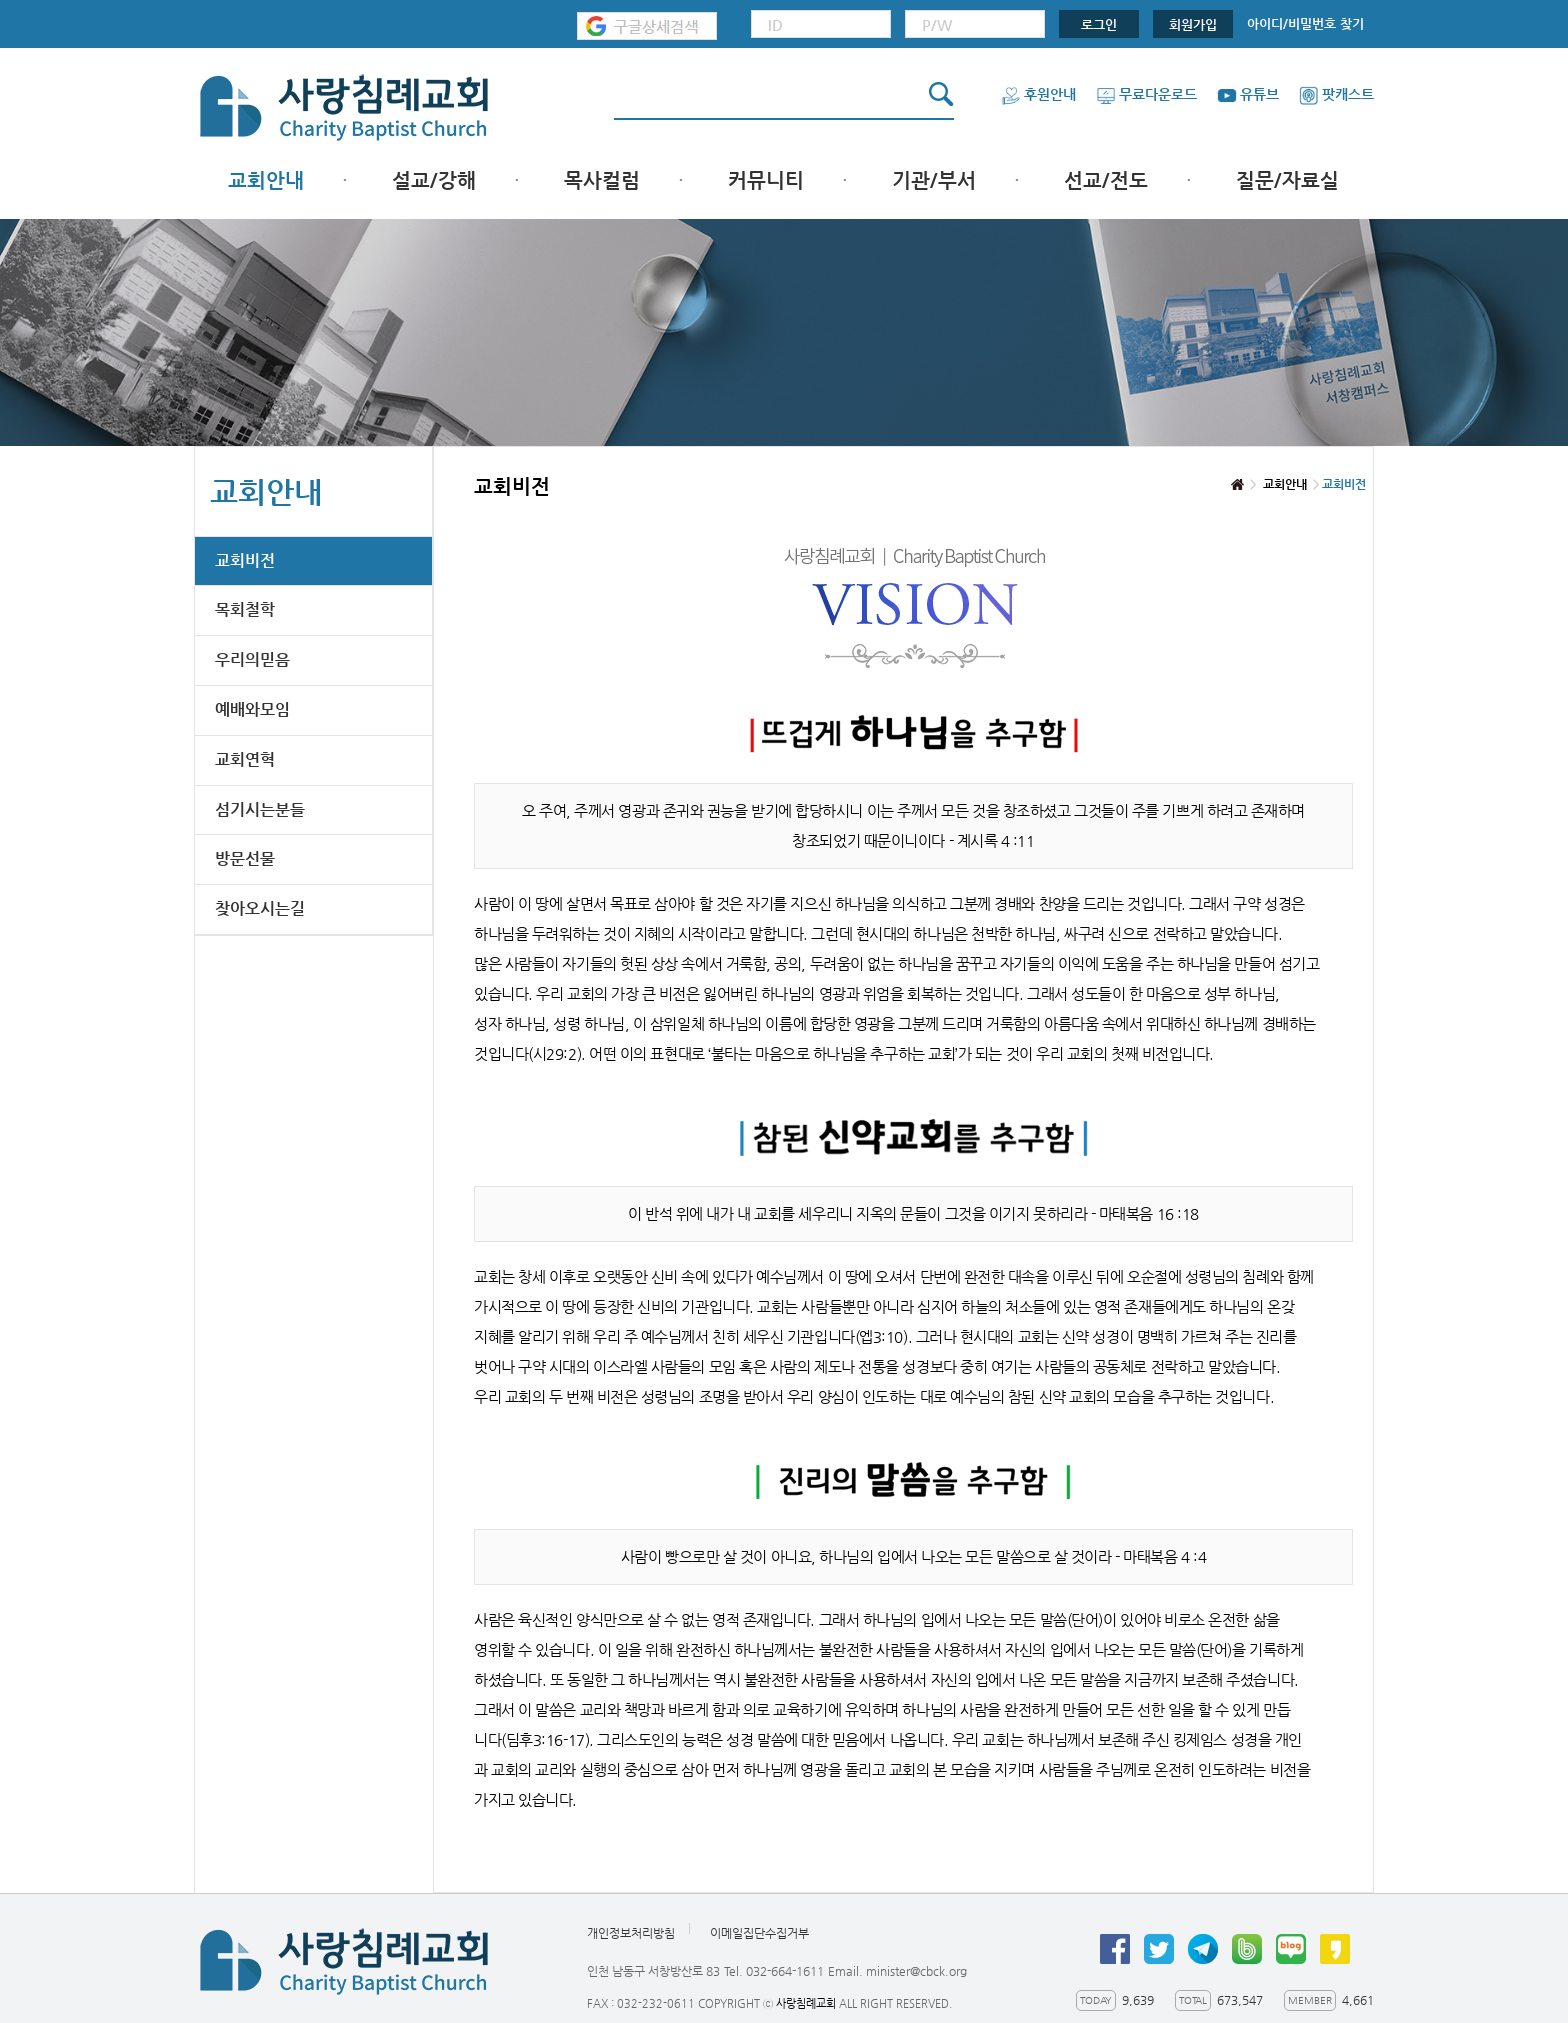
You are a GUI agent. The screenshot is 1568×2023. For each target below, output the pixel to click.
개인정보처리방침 (631, 1933)
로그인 (1099, 24)
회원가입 (1193, 24)
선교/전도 (1106, 180)
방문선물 (245, 858)
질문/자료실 (1287, 180)
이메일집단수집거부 (759, 1933)
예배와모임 (252, 709)
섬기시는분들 (260, 809)
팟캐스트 (1336, 94)
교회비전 (245, 560)
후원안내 (1038, 94)
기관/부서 (934, 180)
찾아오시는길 (260, 908)
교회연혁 (245, 759)
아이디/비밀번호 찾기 (1305, 23)
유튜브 (1248, 94)
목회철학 (245, 609)
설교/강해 (434, 180)
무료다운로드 (1146, 94)
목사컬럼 (602, 180)
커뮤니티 (766, 180)
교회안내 (266, 180)
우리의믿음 (252, 659)
